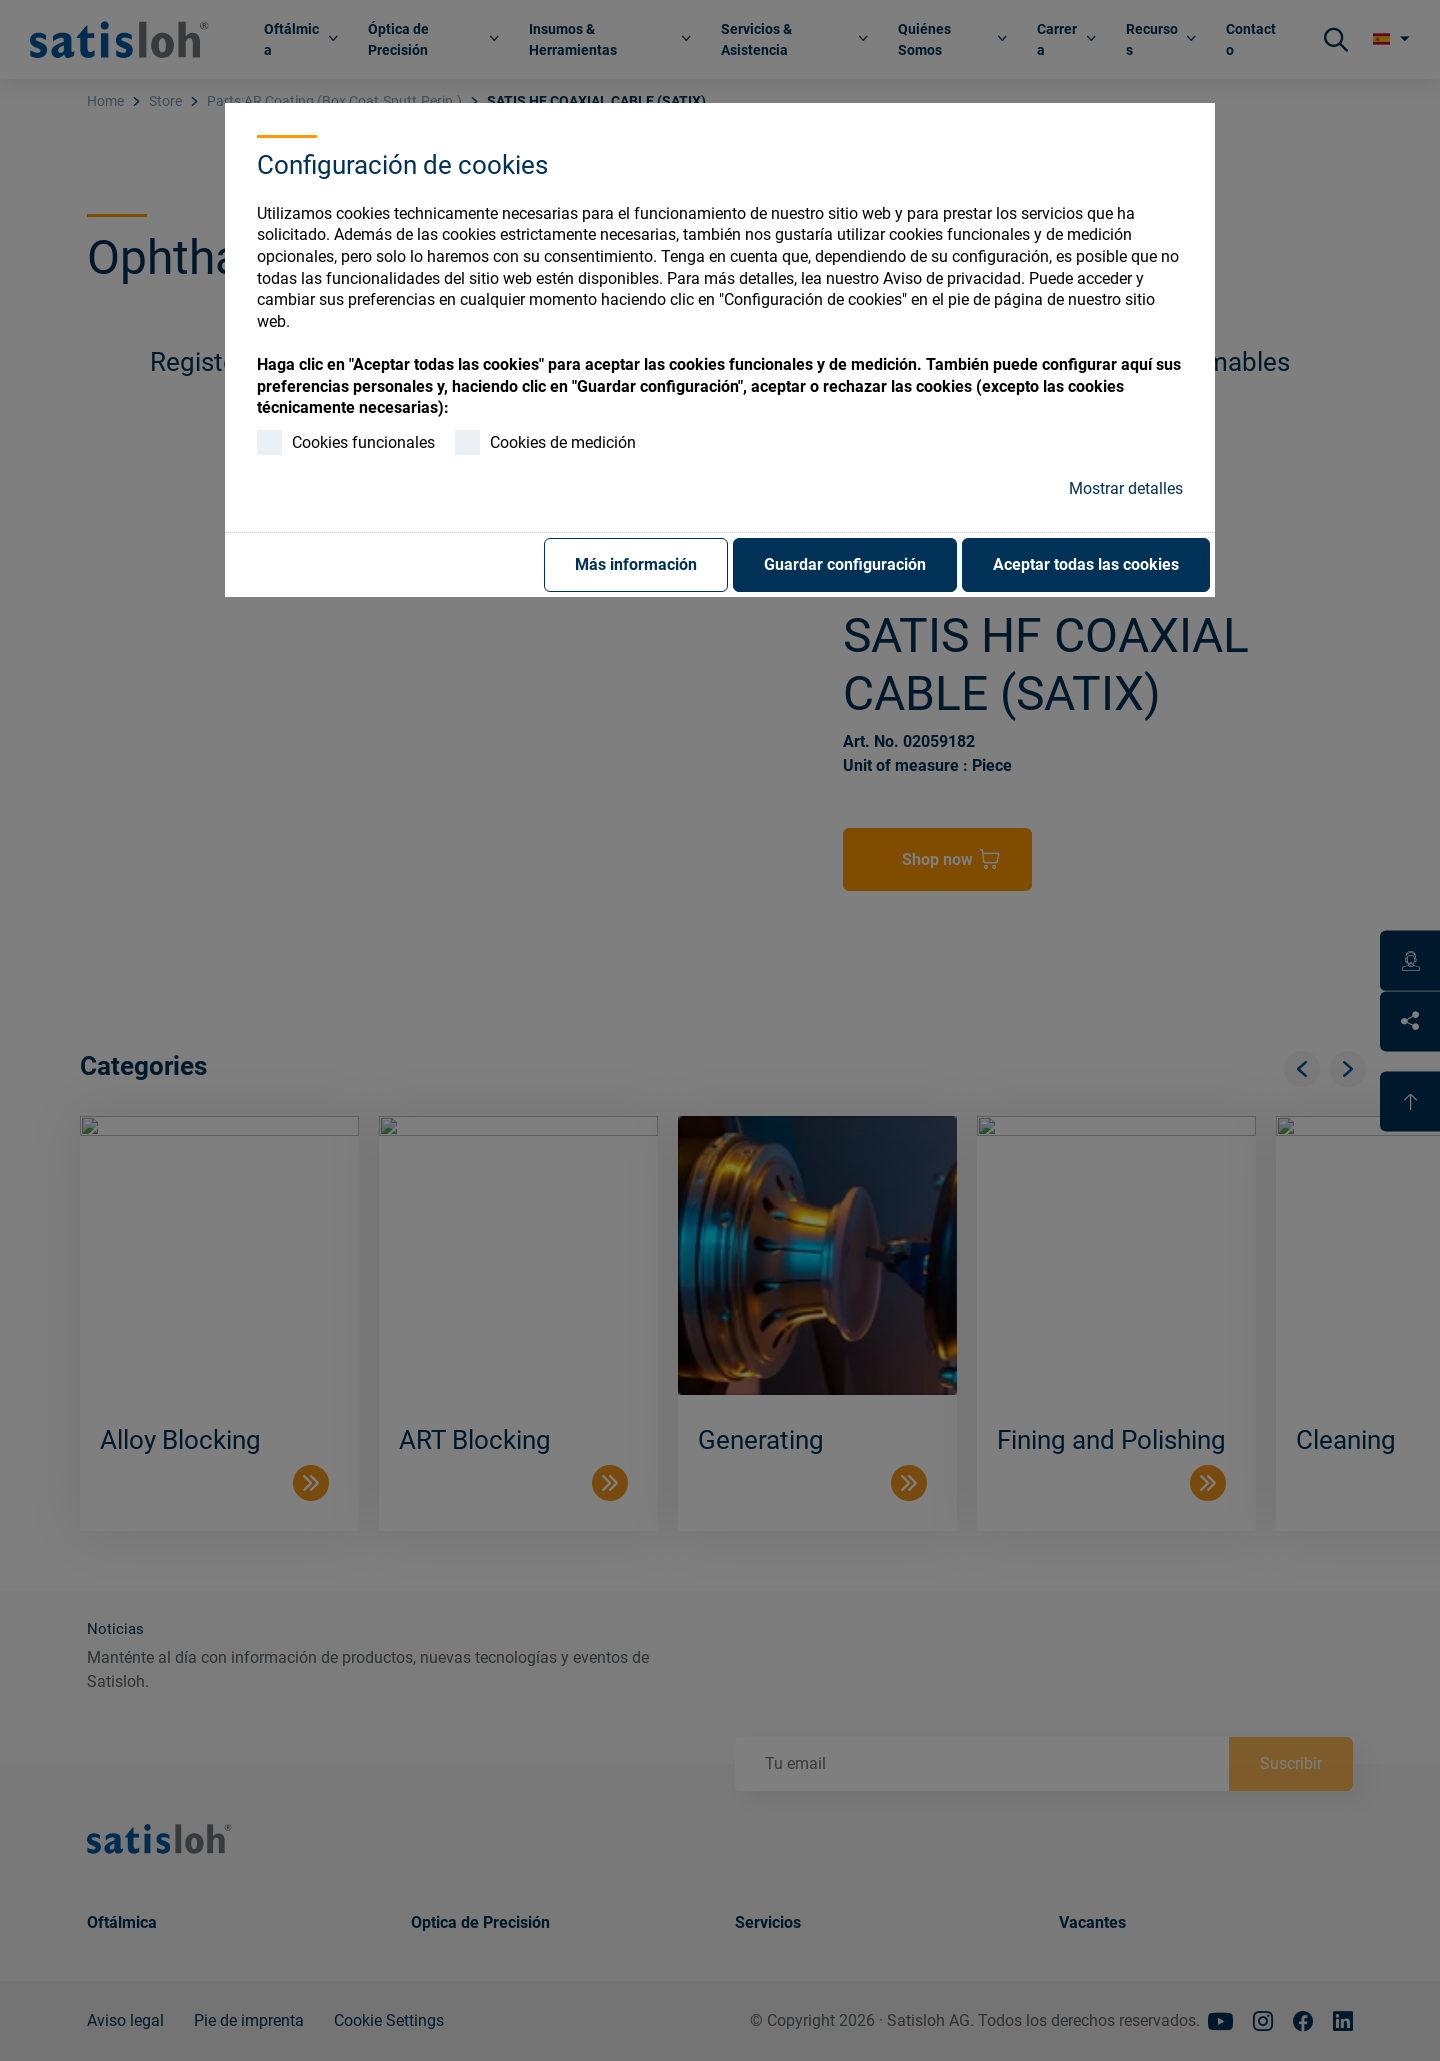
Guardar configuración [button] (845, 564)
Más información (636, 564)
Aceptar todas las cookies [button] (1086, 564)
